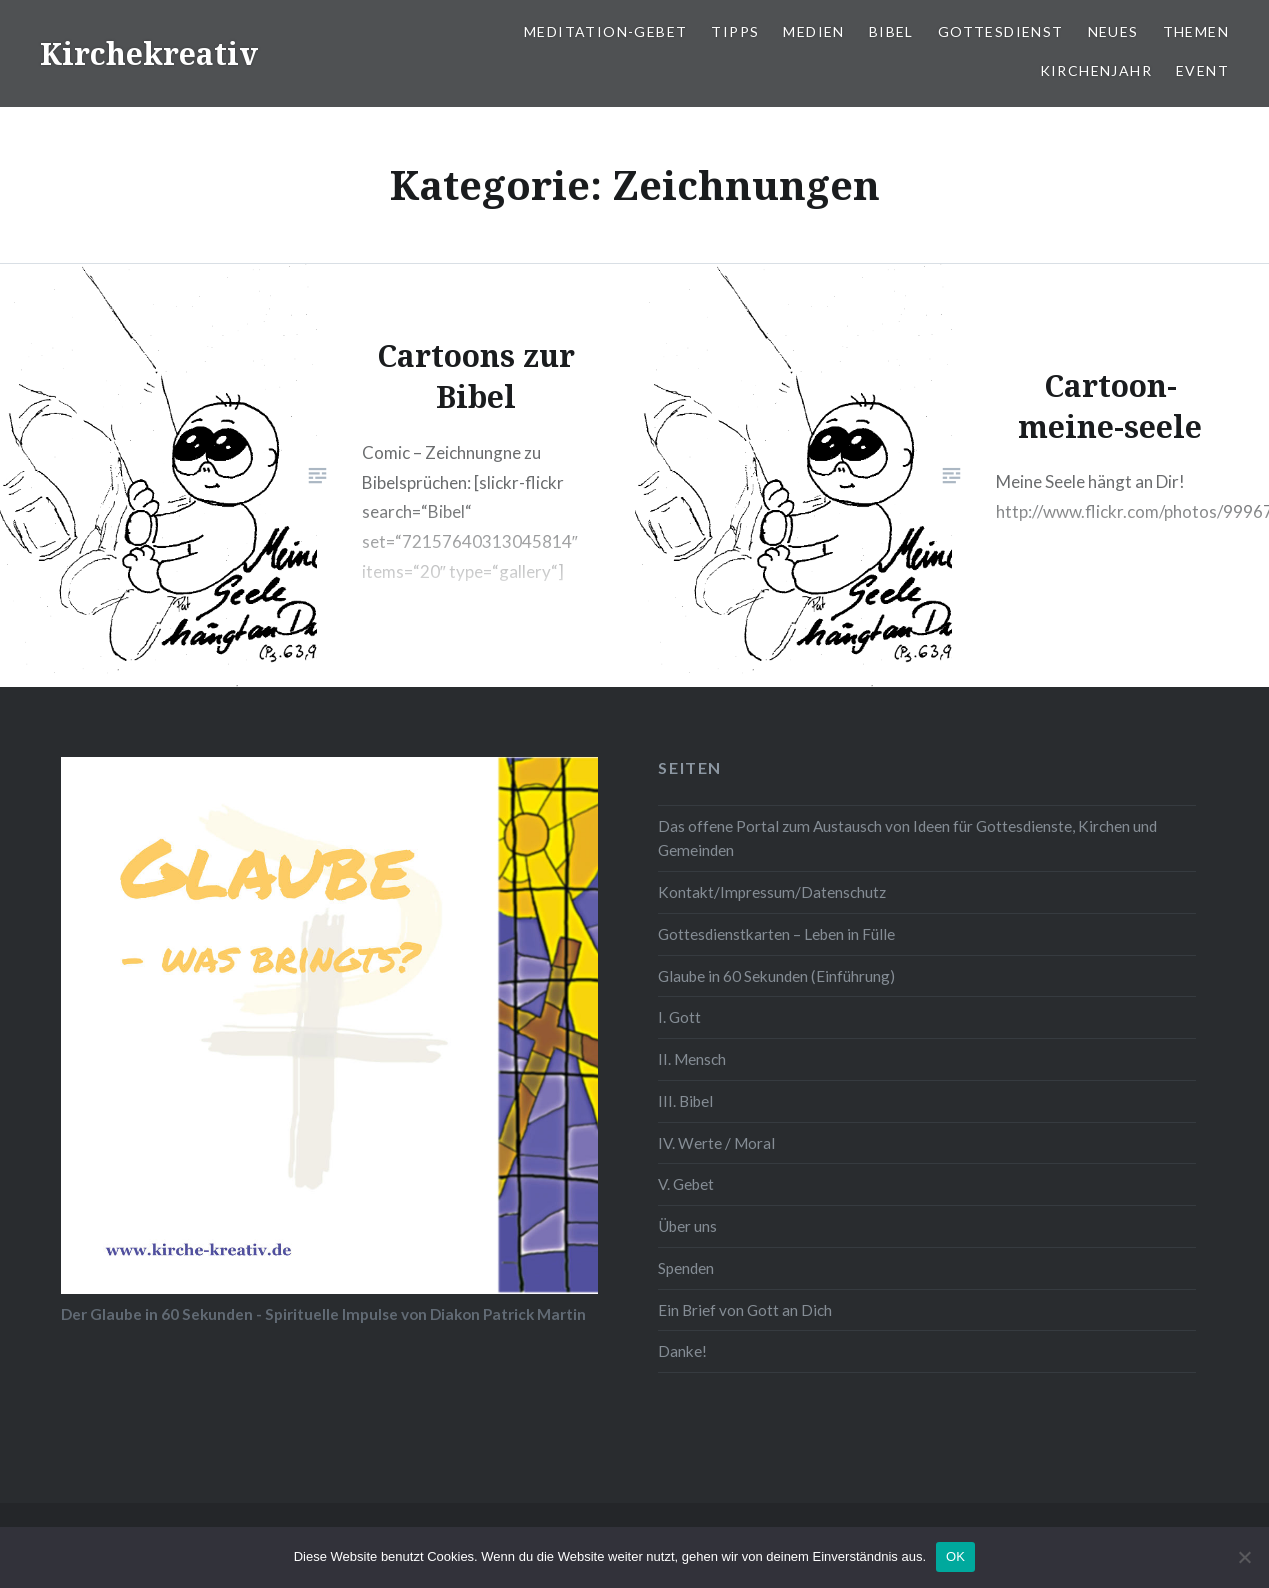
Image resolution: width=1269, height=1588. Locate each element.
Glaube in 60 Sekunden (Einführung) (776, 976)
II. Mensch (692, 1059)
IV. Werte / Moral (716, 1143)
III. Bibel (685, 1101)
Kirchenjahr (1096, 70)
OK (955, 1556)
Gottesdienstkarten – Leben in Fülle (776, 934)
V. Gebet (686, 1184)
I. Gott (679, 1017)
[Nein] (1244, 1557)
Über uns (687, 1226)
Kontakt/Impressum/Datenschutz (772, 892)
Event (1202, 70)
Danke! (682, 1351)
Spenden (686, 1268)
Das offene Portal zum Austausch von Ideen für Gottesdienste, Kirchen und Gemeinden (907, 838)
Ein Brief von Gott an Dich (745, 1310)
